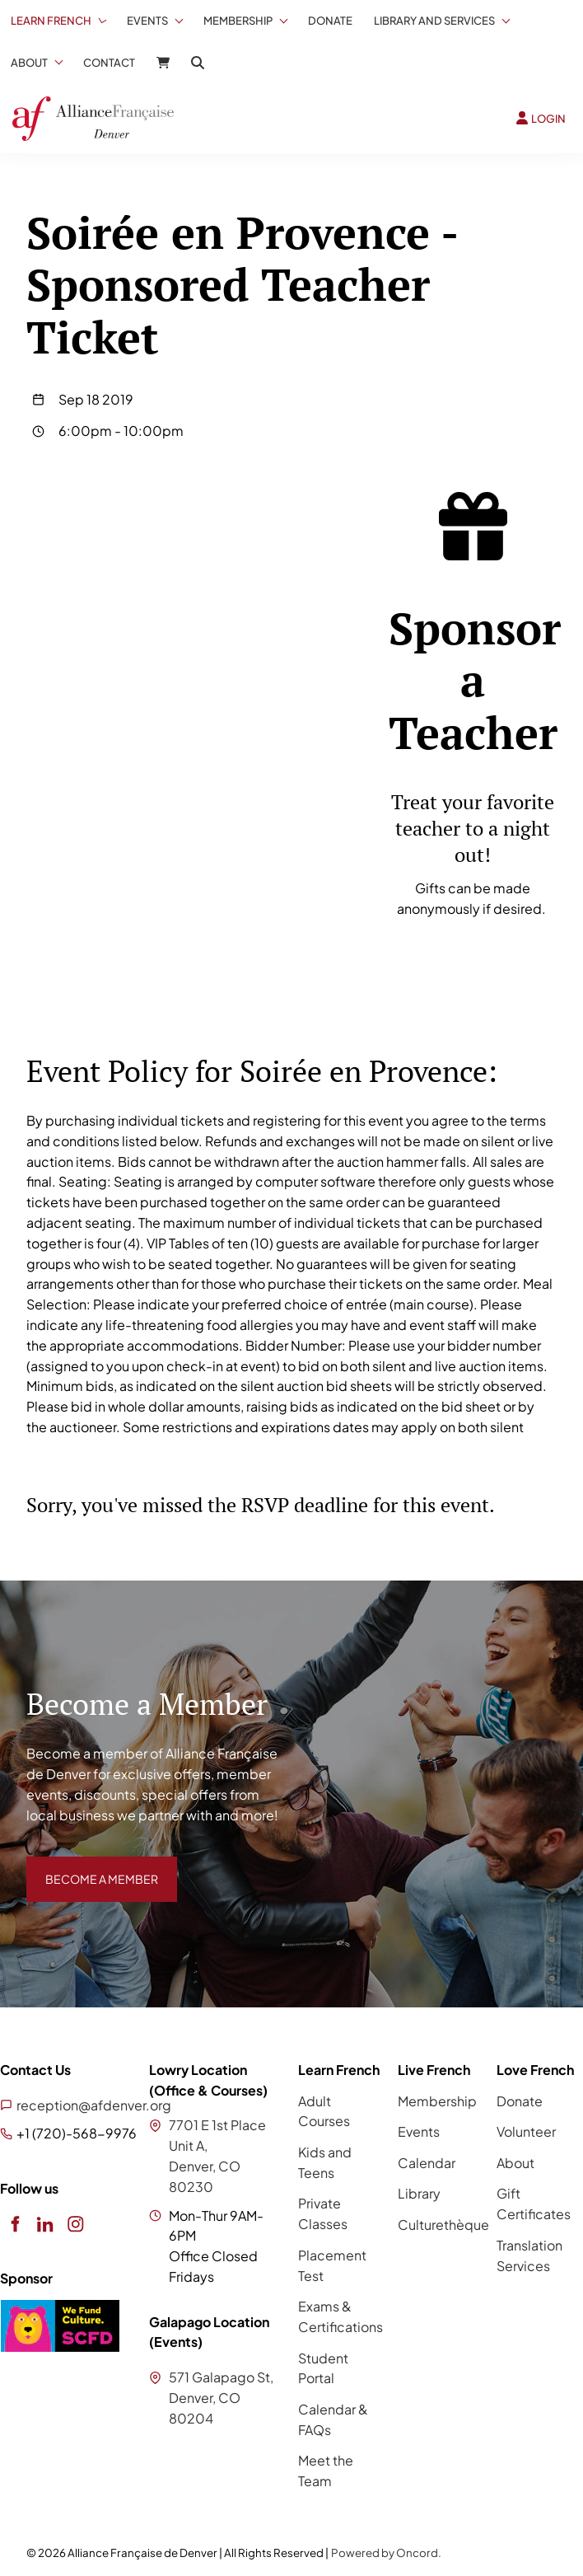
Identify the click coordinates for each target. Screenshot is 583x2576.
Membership (238, 20)
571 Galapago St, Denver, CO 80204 (221, 2397)
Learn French (51, 20)
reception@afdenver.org (93, 2105)
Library (419, 2193)
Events (147, 20)
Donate (330, 20)
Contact (109, 62)
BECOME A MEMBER (89, 1866)
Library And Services (434, 20)
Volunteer (526, 2131)
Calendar (426, 2162)
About (29, 62)
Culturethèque (443, 2224)
